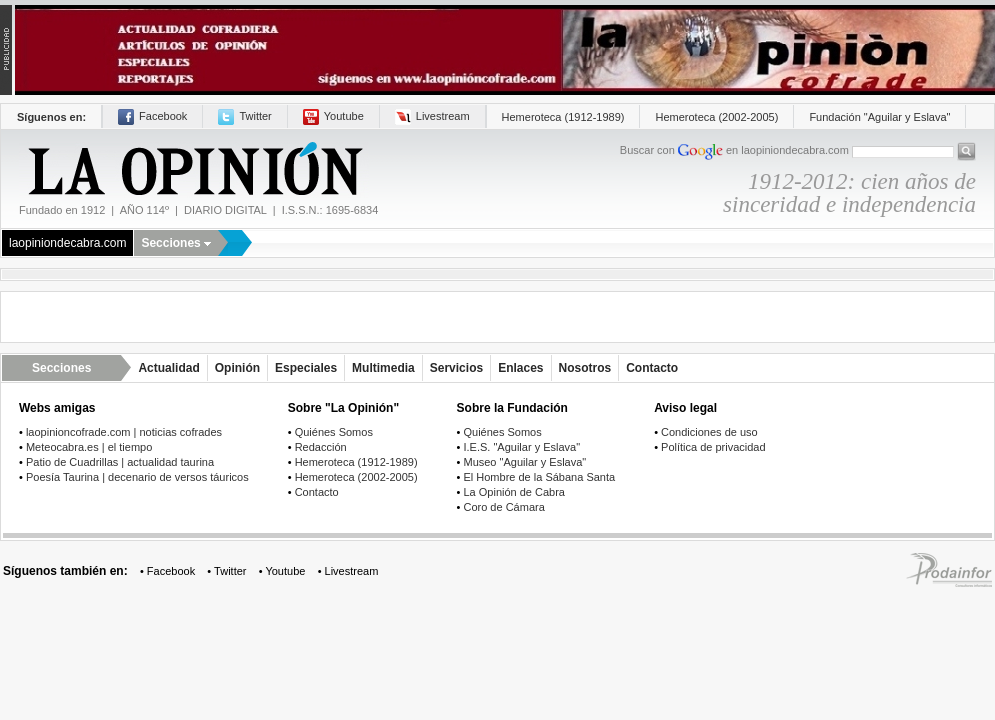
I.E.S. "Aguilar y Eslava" (521, 447)
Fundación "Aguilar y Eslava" (879, 117)
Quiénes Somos (334, 432)
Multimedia (383, 368)
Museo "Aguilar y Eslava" (524, 462)
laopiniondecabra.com (67, 243)
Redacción (321, 447)
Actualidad (168, 368)
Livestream (432, 116)
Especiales (306, 368)
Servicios (456, 368)
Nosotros (585, 368)
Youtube (333, 116)
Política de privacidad (713, 447)
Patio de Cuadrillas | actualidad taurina (120, 462)
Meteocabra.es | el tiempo (89, 447)
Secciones (175, 243)
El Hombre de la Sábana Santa (539, 477)
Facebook (152, 116)
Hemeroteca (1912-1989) (563, 117)
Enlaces (520, 368)
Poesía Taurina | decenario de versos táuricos (137, 477)
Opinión (237, 368)
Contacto (652, 368)
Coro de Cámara (503, 507)
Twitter (244, 116)
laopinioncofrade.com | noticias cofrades (124, 432)
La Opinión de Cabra (514, 492)
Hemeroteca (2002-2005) (716, 117)
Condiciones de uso (709, 432)
